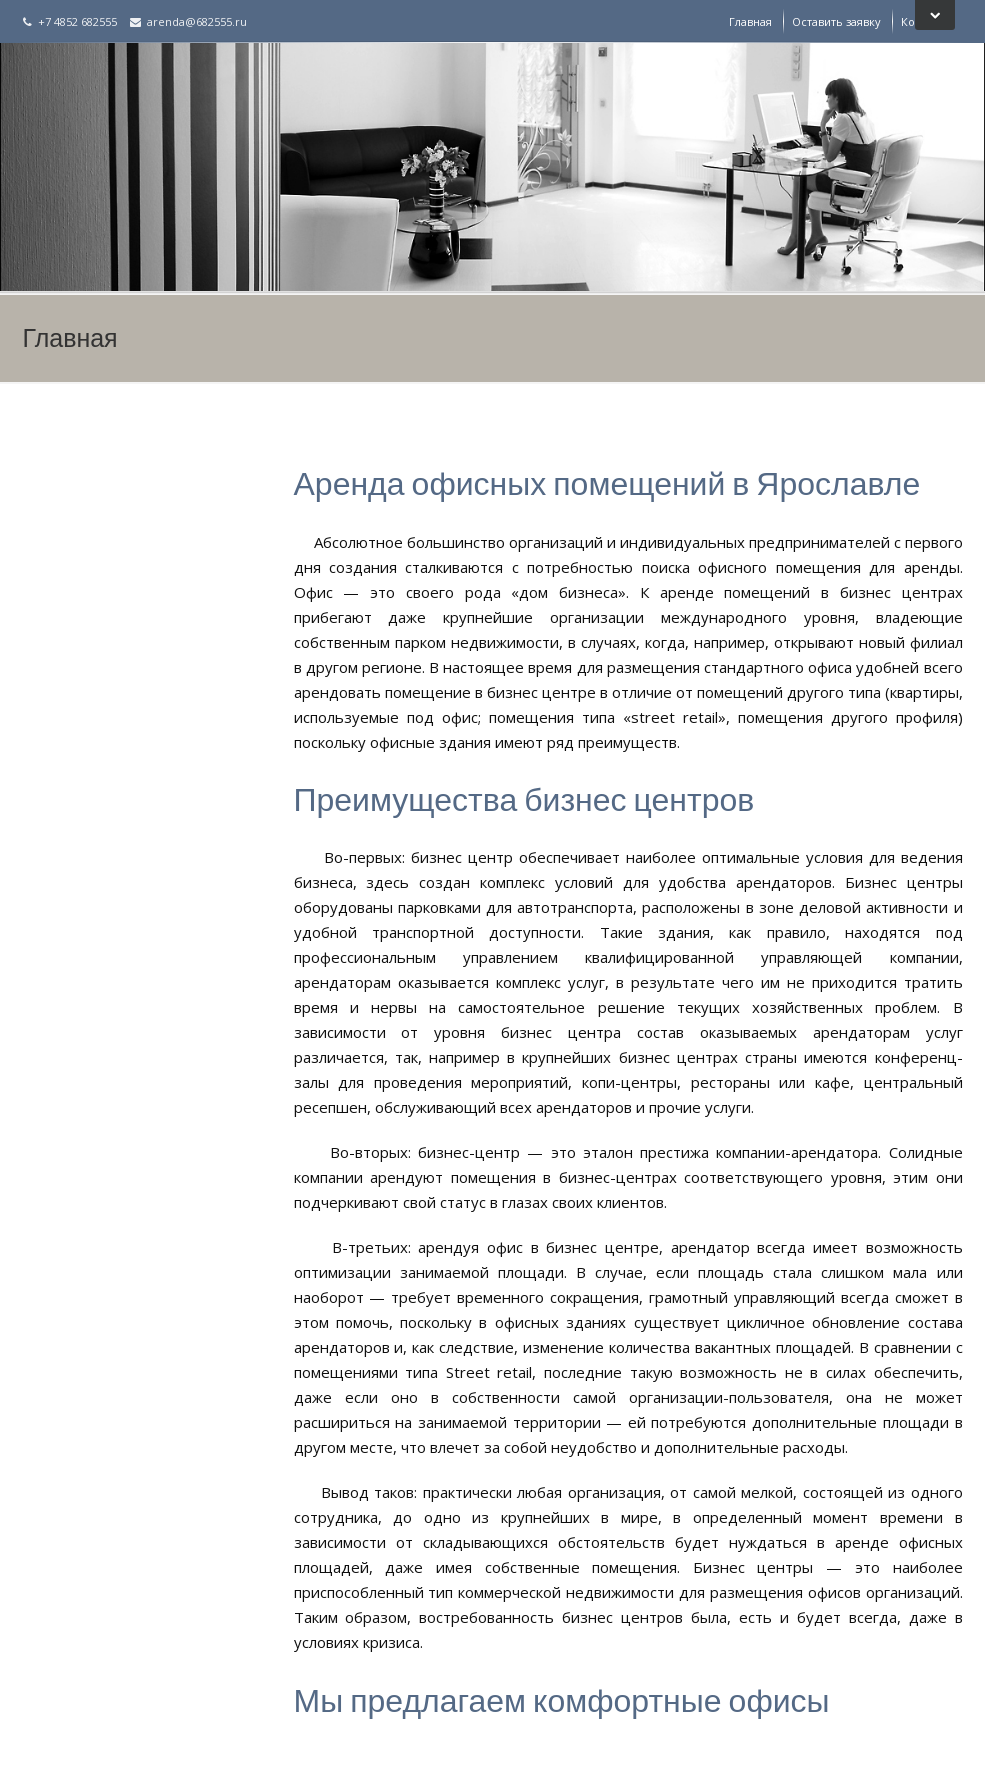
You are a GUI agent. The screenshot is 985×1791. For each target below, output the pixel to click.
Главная (750, 21)
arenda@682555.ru (188, 21)
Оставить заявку (836, 21)
